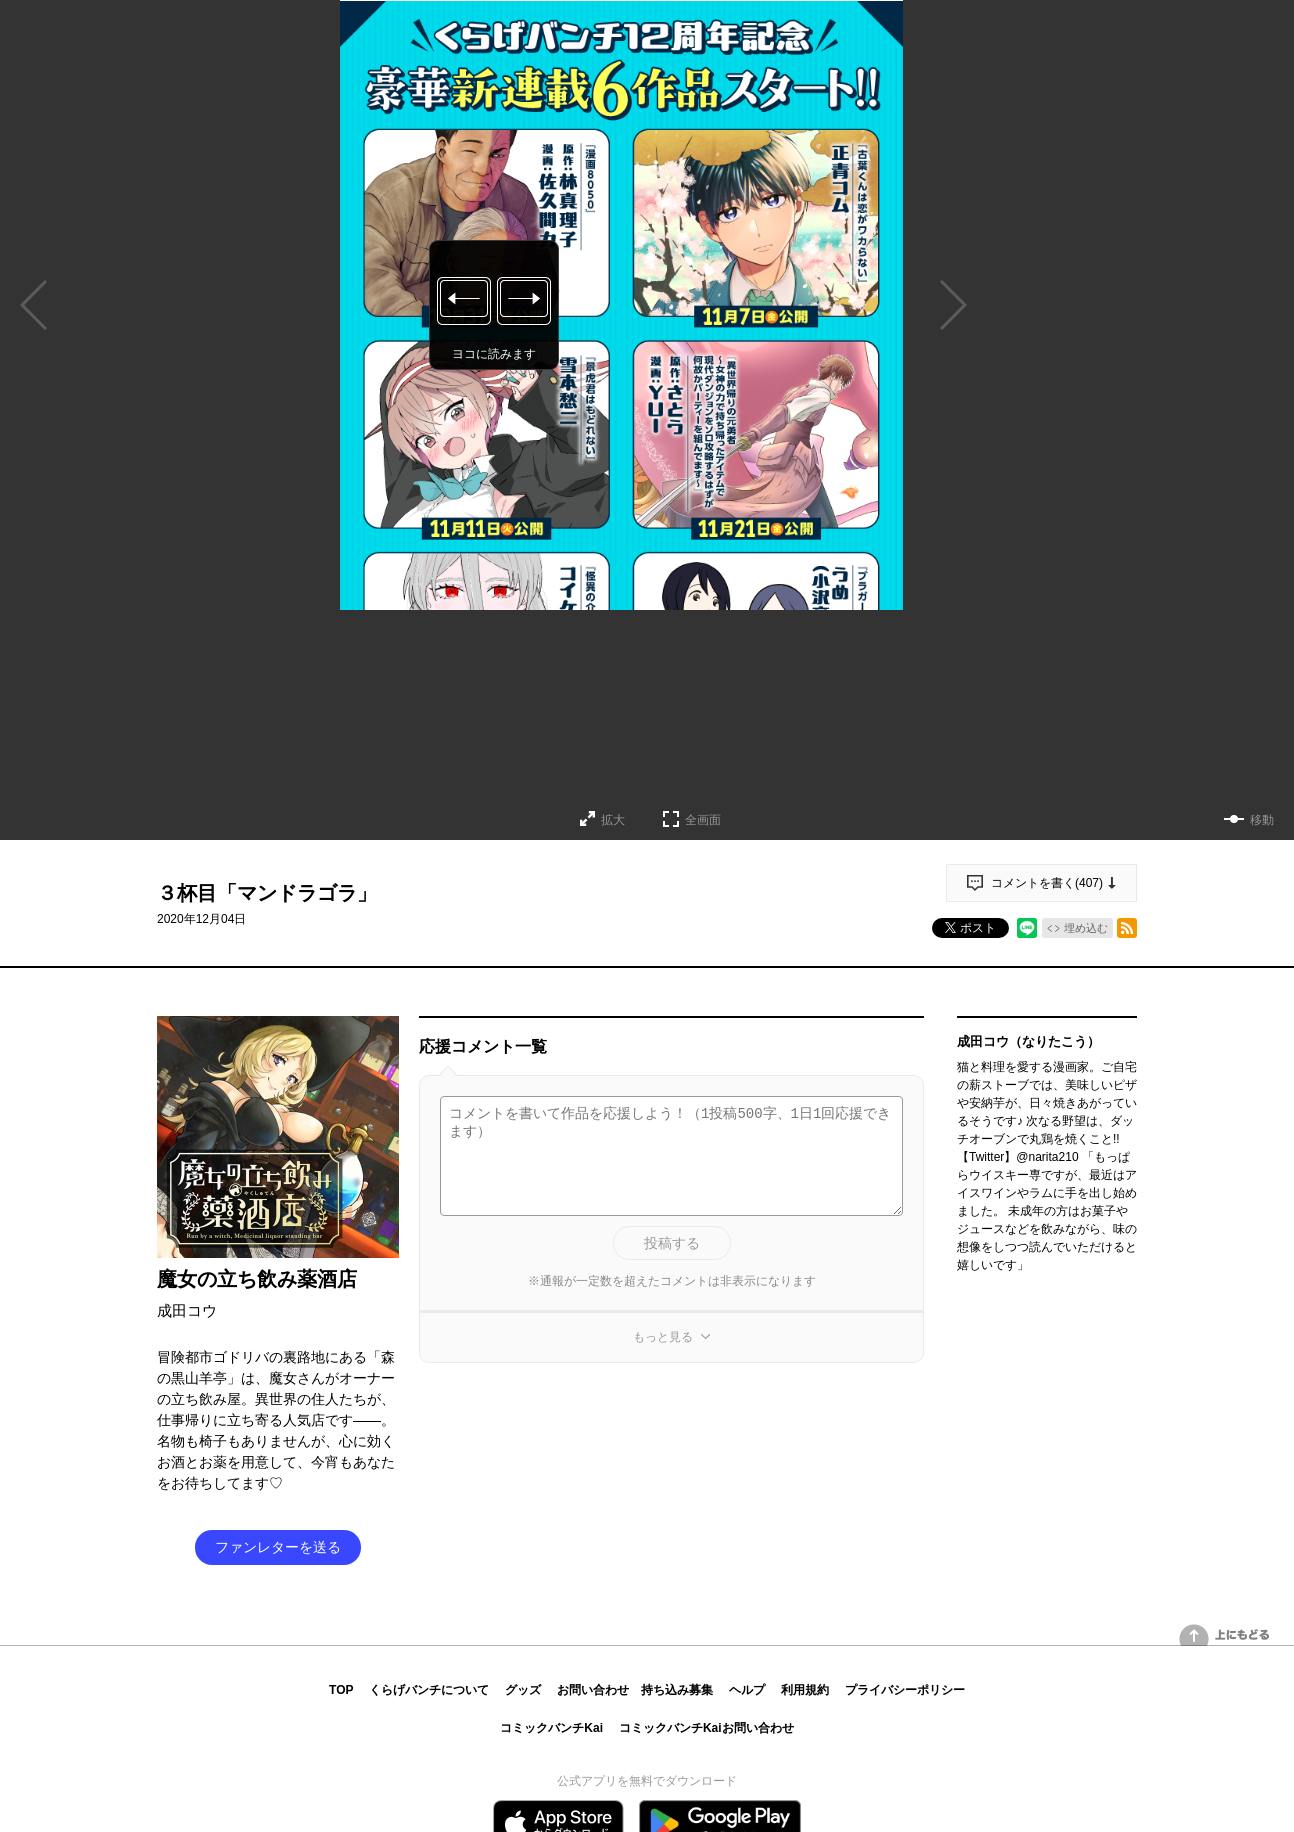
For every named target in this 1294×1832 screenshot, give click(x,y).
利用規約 (805, 1690)
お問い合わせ (593, 1690)
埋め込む (1086, 928)
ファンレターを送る (278, 1547)
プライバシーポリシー (905, 1690)
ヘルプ (747, 1690)
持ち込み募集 (677, 1690)
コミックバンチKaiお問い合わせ (706, 1728)
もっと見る (663, 1337)
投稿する (672, 1243)
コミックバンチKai (551, 1728)
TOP (341, 1690)
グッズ (523, 1690)
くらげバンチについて (429, 1690)
